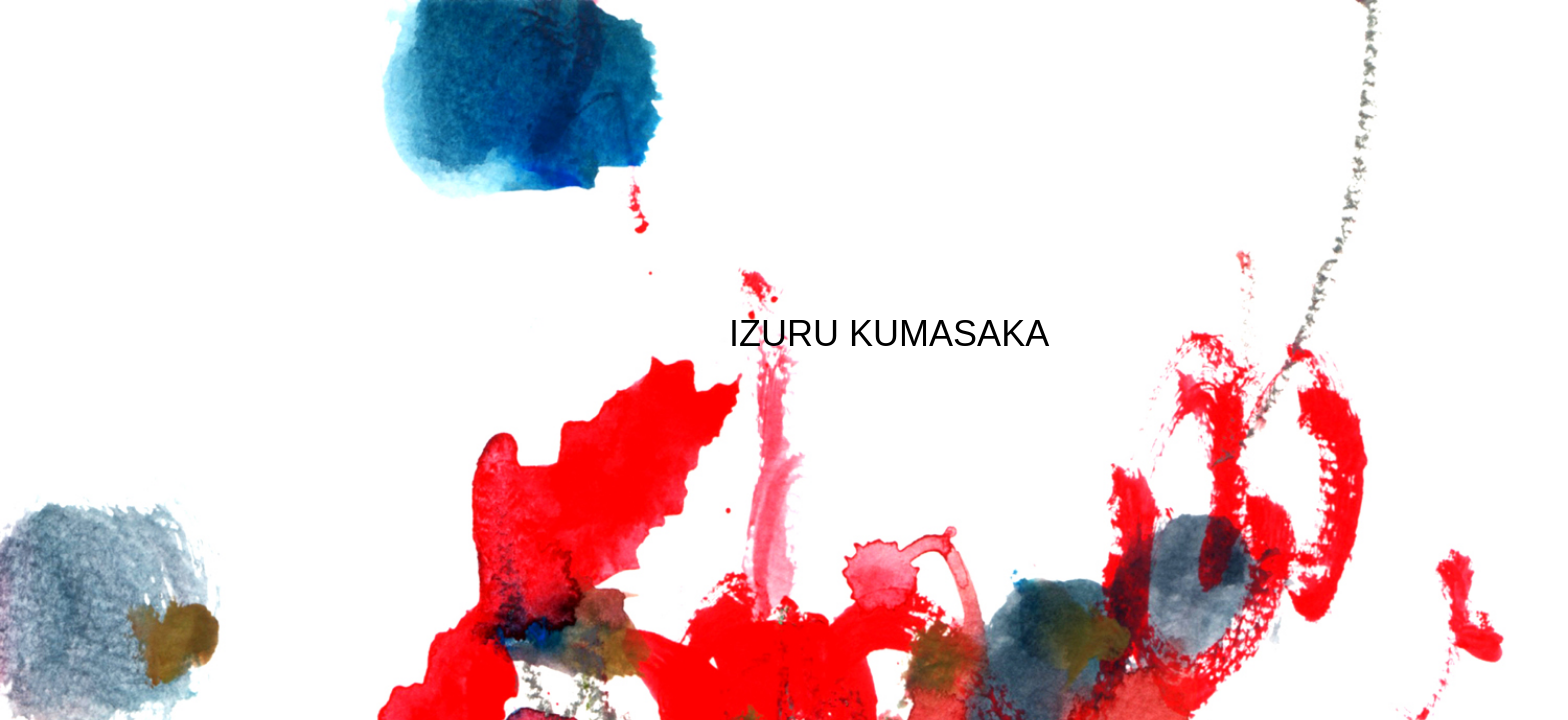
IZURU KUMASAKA (889, 333)
